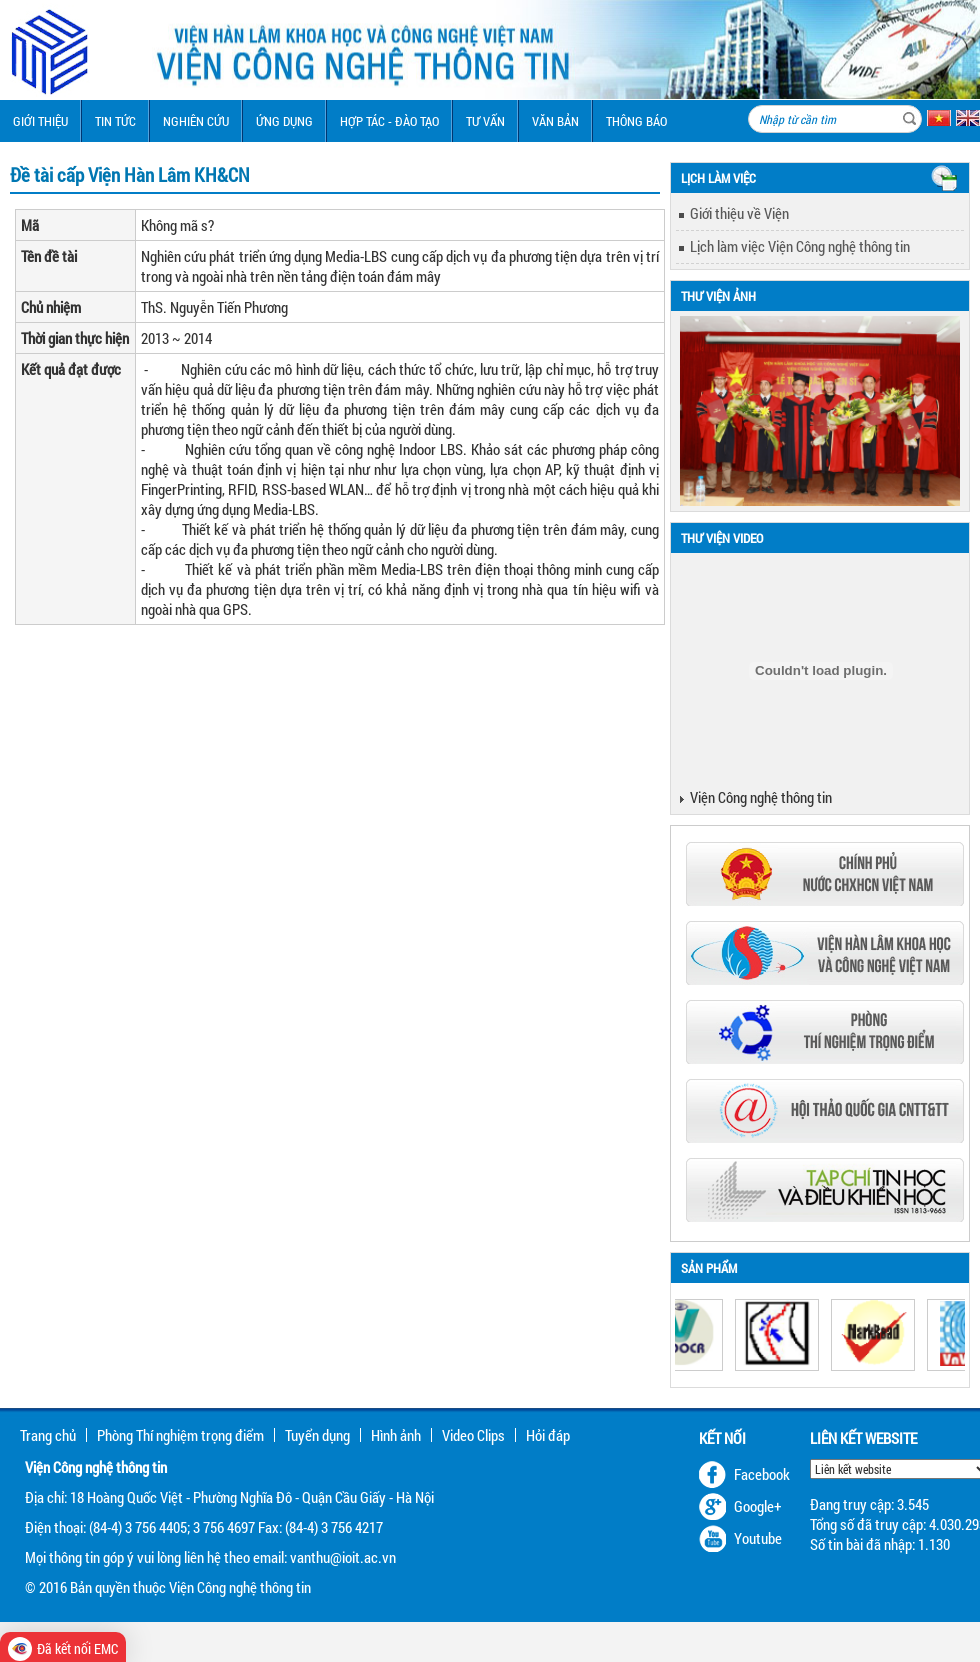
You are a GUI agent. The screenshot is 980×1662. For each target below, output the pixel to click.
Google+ (758, 1506)
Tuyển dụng (317, 1435)
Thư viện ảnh (718, 296)
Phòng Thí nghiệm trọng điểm (180, 1435)
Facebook (762, 1474)
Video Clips (473, 1435)
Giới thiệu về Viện (739, 213)
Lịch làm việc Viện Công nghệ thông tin (800, 246)
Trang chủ (48, 1435)
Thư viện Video (722, 538)
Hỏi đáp (548, 1435)
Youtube (758, 1538)
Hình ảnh (396, 1435)
